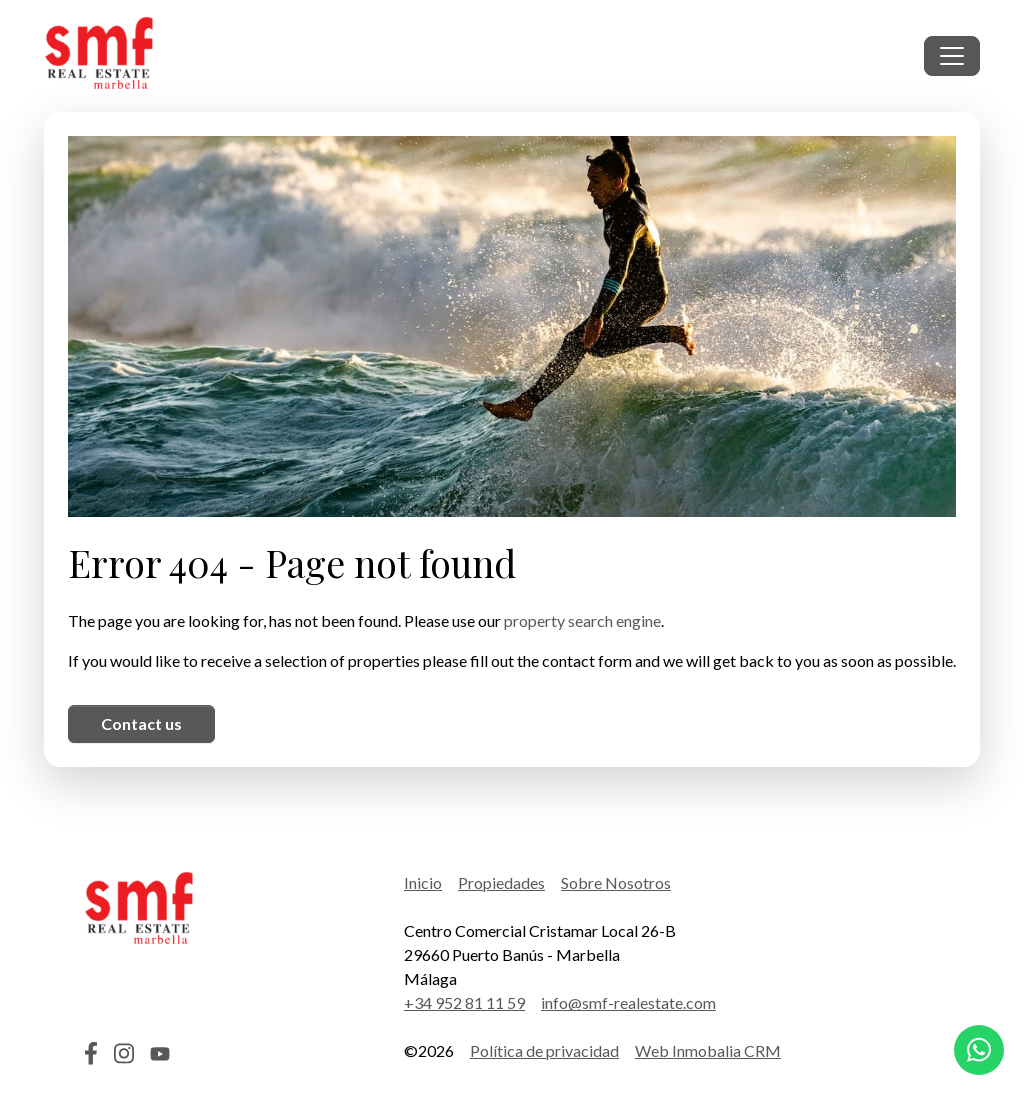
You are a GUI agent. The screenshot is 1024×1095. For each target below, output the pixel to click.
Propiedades (501, 882)
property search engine (582, 620)
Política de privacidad (544, 1050)
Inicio (423, 882)
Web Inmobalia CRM (708, 1050)
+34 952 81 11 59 (464, 1002)
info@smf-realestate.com (628, 1002)
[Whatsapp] (979, 1050)
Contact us (141, 723)
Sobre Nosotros (616, 882)
